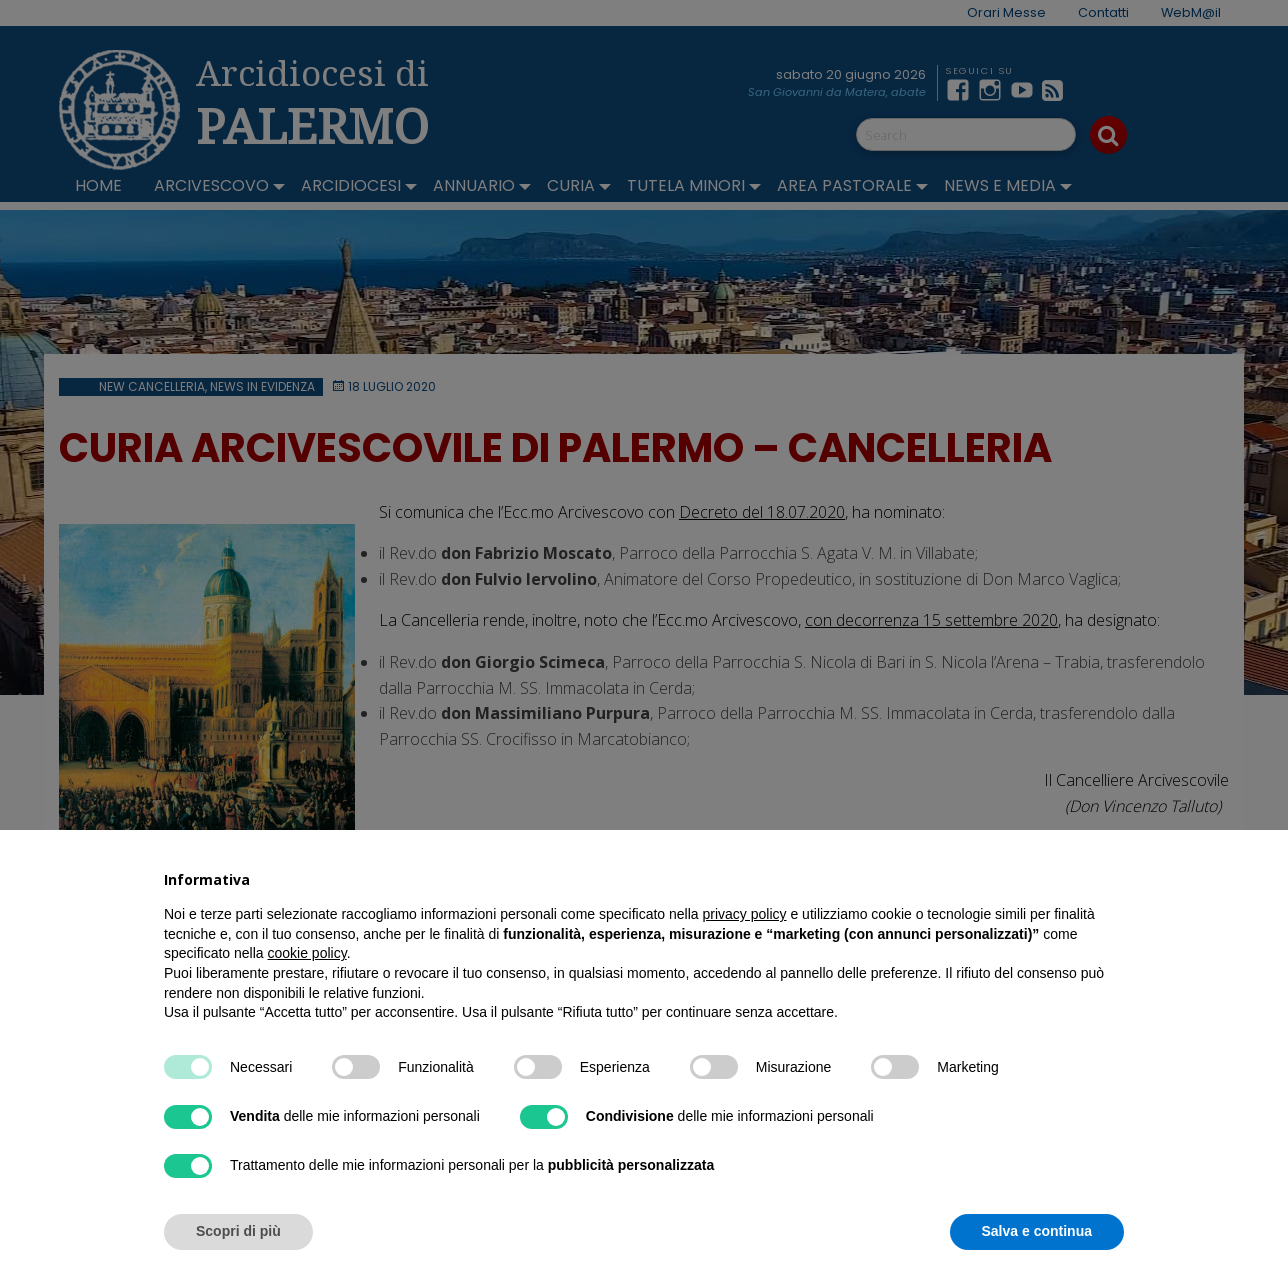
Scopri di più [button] (238, 1231)
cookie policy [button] (307, 953)
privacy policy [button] (745, 914)
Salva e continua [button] (1037, 1231)
